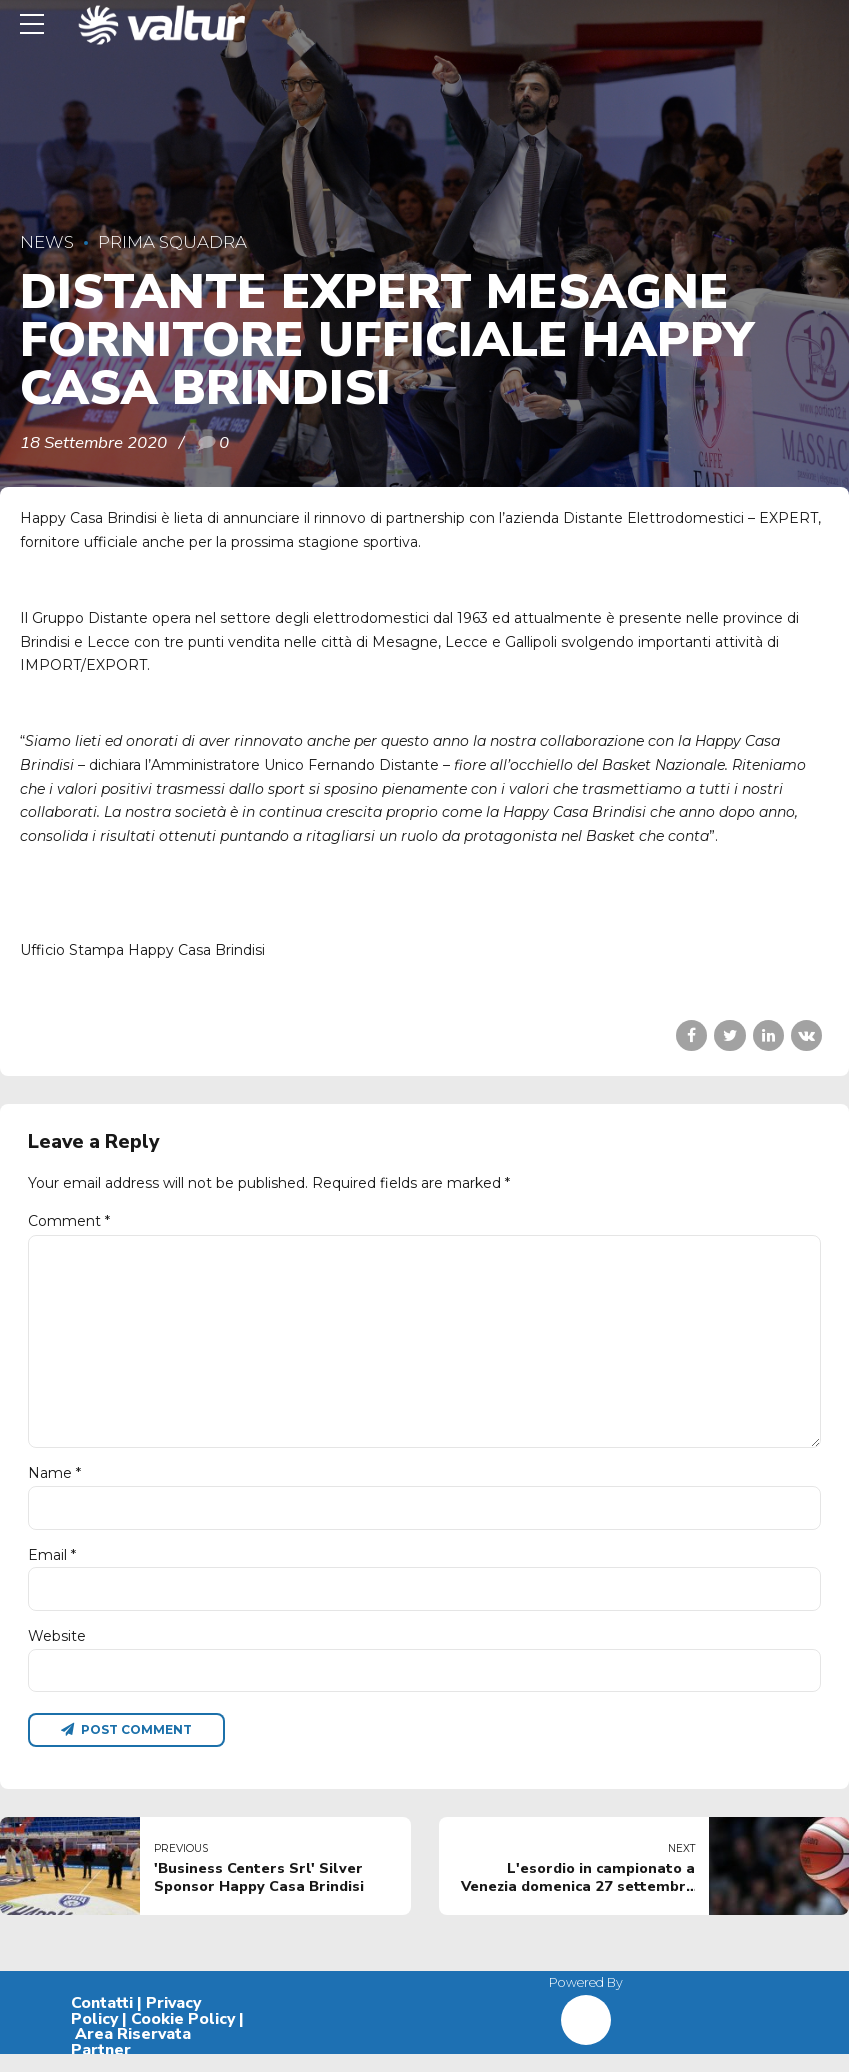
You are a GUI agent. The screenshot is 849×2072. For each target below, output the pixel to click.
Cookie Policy (183, 2036)
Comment (69, 1221)
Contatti (102, 2020)
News (47, 242)
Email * (52, 1568)
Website (57, 1651)
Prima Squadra (172, 242)
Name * (54, 1485)
